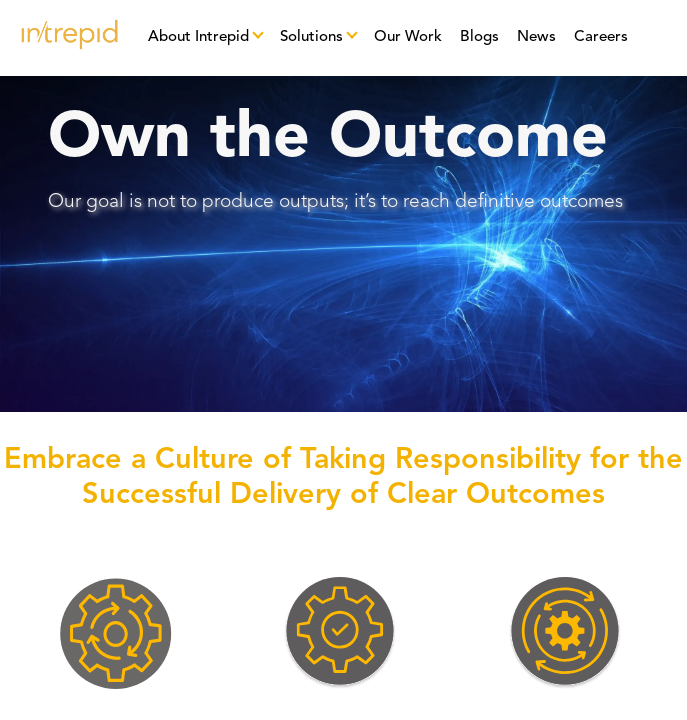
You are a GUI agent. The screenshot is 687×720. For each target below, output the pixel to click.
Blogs (479, 37)
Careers (601, 37)
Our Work (408, 37)
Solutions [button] (311, 37)
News (536, 37)
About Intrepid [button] (198, 37)
